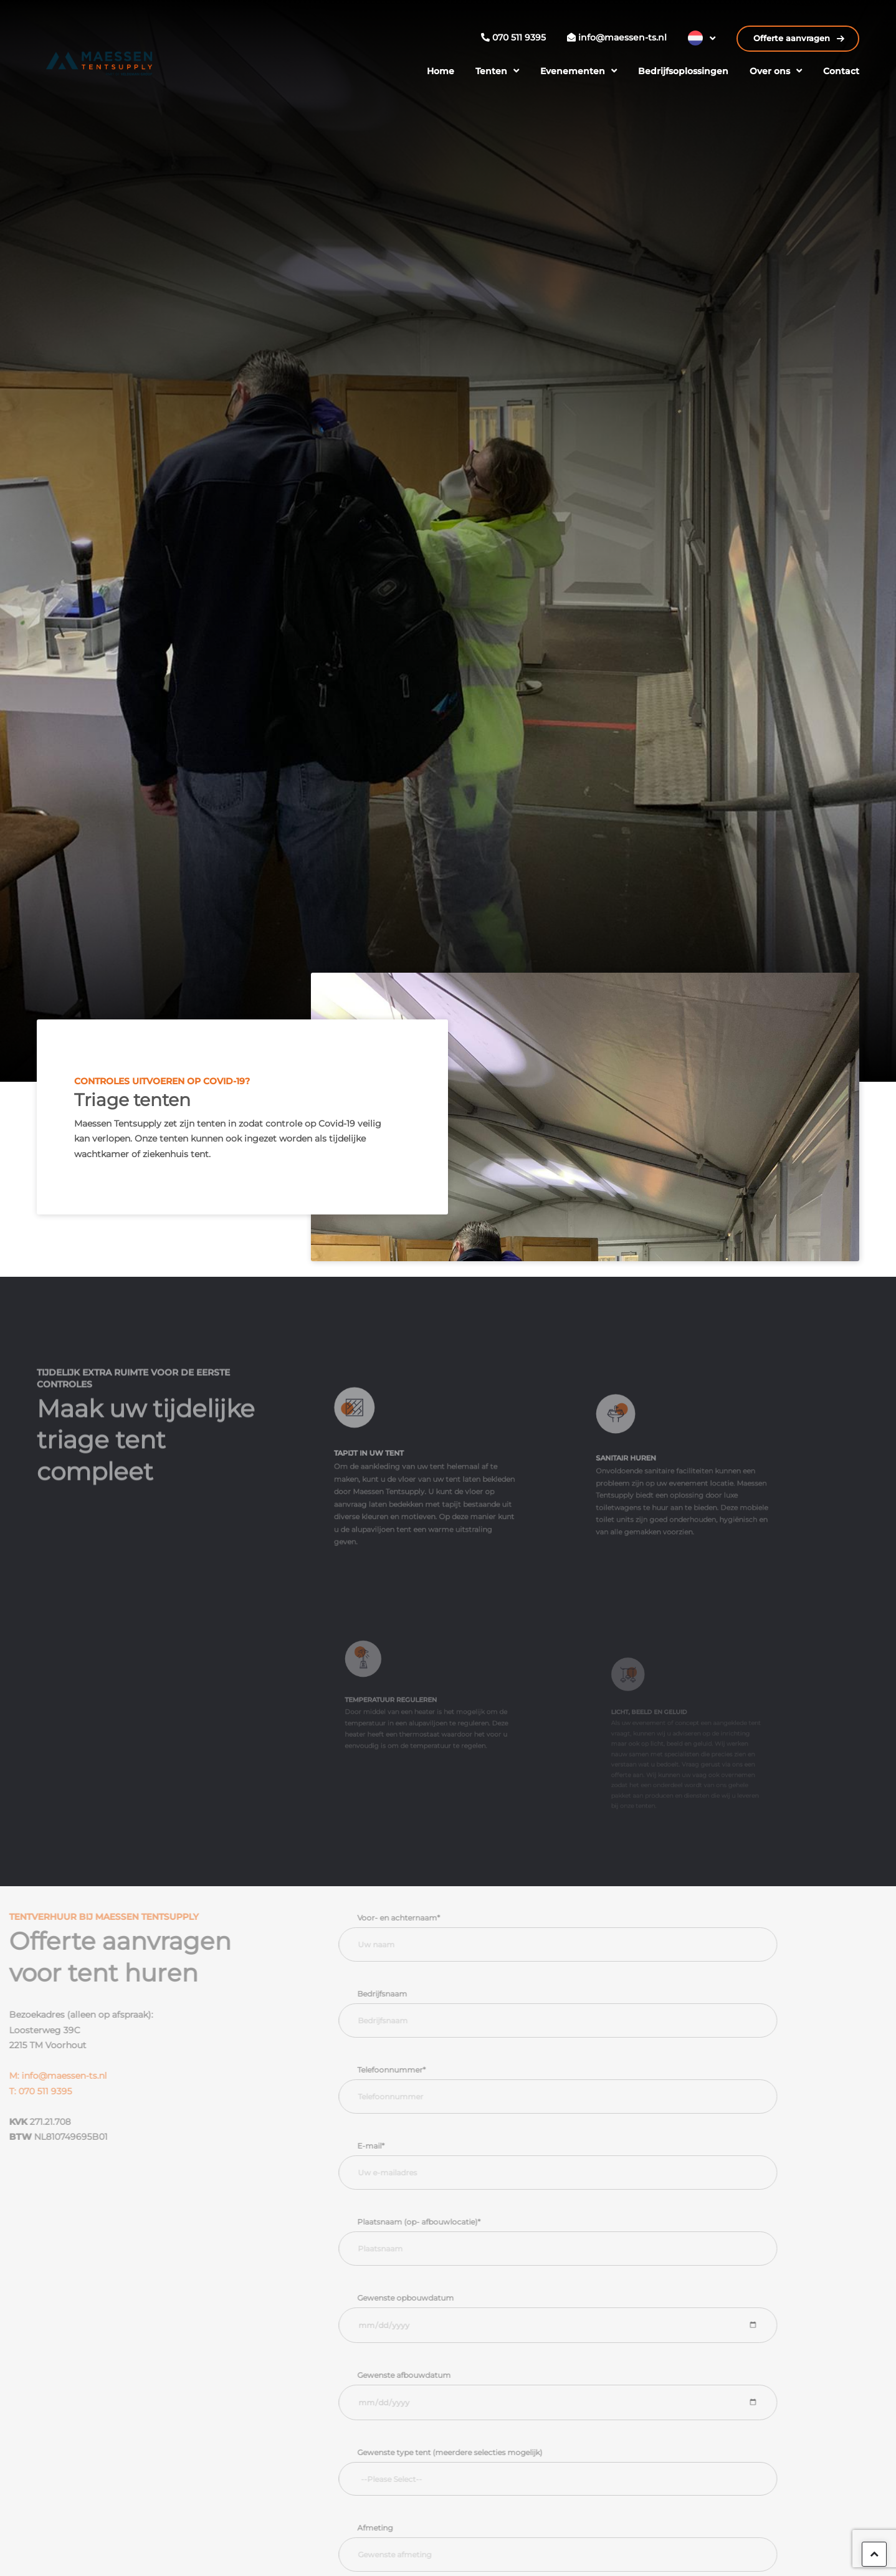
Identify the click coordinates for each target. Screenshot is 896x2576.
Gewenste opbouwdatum (433, 2297)
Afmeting (403, 2527)
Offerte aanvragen (792, 38)
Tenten (491, 71)
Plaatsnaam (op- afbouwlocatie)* (446, 2221)
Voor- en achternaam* (426, 1917)
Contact (841, 71)
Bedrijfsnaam (410, 1993)
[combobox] (585, 2479)
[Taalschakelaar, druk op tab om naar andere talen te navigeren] (702, 38)
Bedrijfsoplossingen (683, 71)
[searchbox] (595, 2479)
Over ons (770, 71)
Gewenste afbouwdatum (432, 2375)
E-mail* (398, 2145)
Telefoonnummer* (419, 2069)
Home (440, 71)
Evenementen (572, 71)
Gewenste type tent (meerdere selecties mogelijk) (477, 2452)
